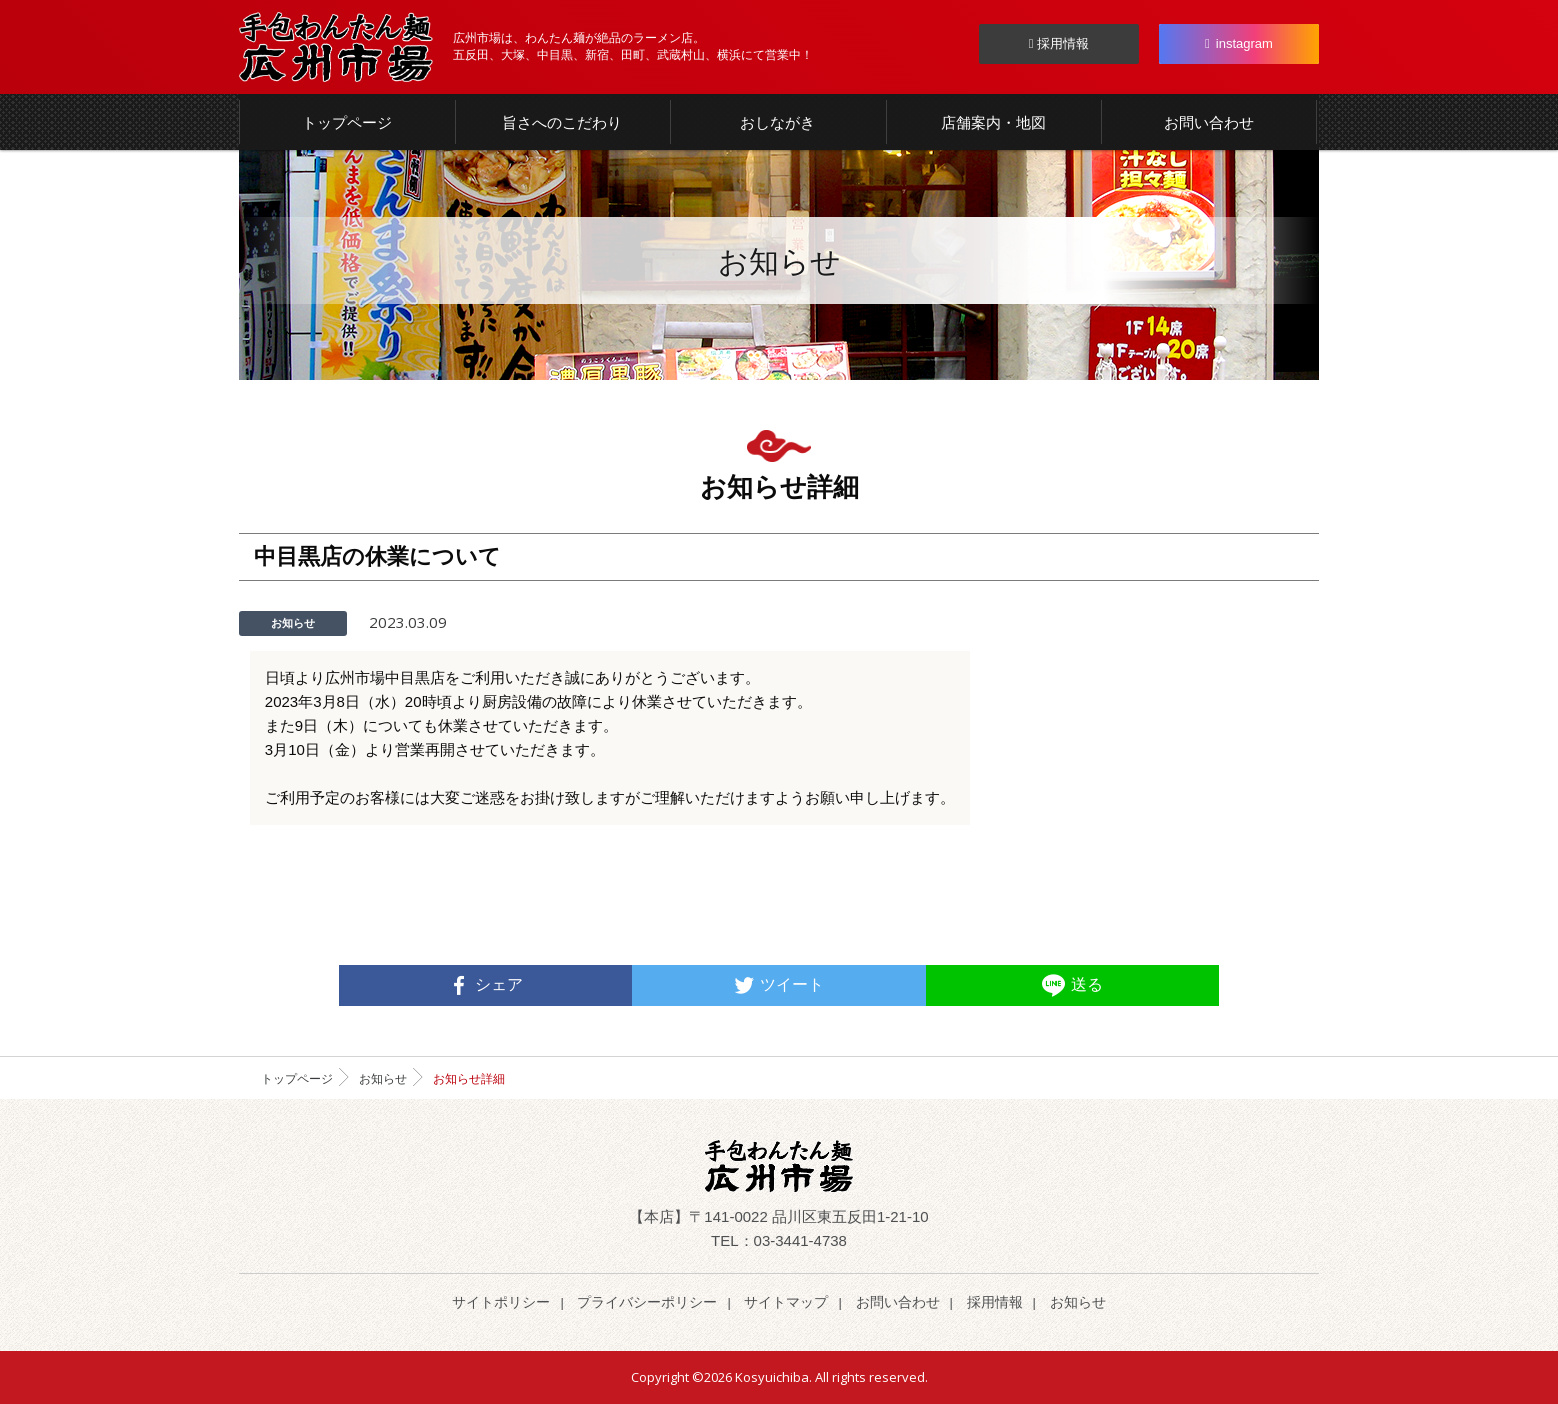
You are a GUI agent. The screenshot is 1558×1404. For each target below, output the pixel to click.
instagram (1239, 43)
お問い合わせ (898, 1302)
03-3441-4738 (800, 1240)
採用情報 (1059, 43)
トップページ (297, 1079)
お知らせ (383, 1079)
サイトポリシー (501, 1302)
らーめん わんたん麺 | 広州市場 (336, 47)
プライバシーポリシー (647, 1302)
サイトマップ (786, 1302)
